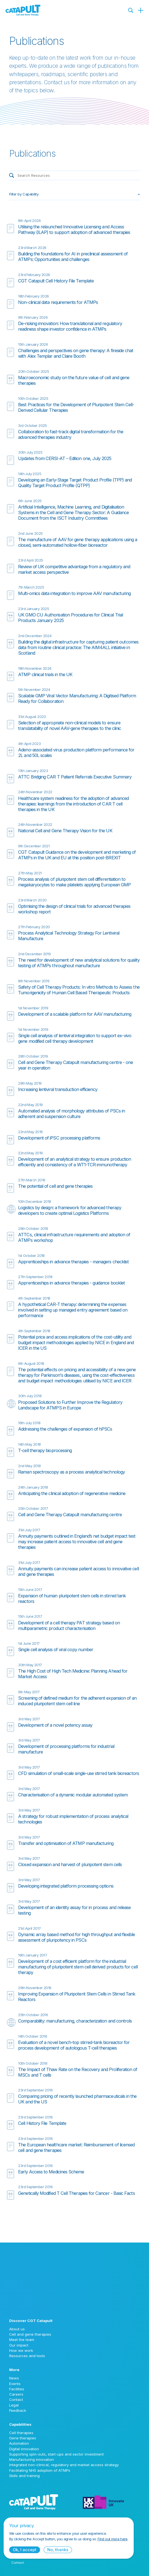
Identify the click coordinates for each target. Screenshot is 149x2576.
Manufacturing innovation (31, 2459)
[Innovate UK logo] (111, 2502)
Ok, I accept (24, 2549)
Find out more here (112, 2539)
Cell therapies (21, 2432)
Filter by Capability (24, 194)
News (14, 2378)
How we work (21, 2350)
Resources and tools (27, 2356)
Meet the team (21, 2339)
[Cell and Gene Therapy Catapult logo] (23, 10)
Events (15, 2383)
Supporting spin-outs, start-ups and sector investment (56, 2454)
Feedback (17, 2410)
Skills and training (24, 2475)
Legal (14, 2405)
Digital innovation (24, 2449)
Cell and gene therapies (30, 2334)
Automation (19, 2443)
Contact (16, 2399)
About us (17, 2329)
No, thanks (57, 2549)
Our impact (18, 2345)
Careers (16, 2394)
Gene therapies (22, 2438)
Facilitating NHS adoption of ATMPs (39, 2470)
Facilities (16, 2389)
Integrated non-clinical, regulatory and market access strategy (64, 2465)
